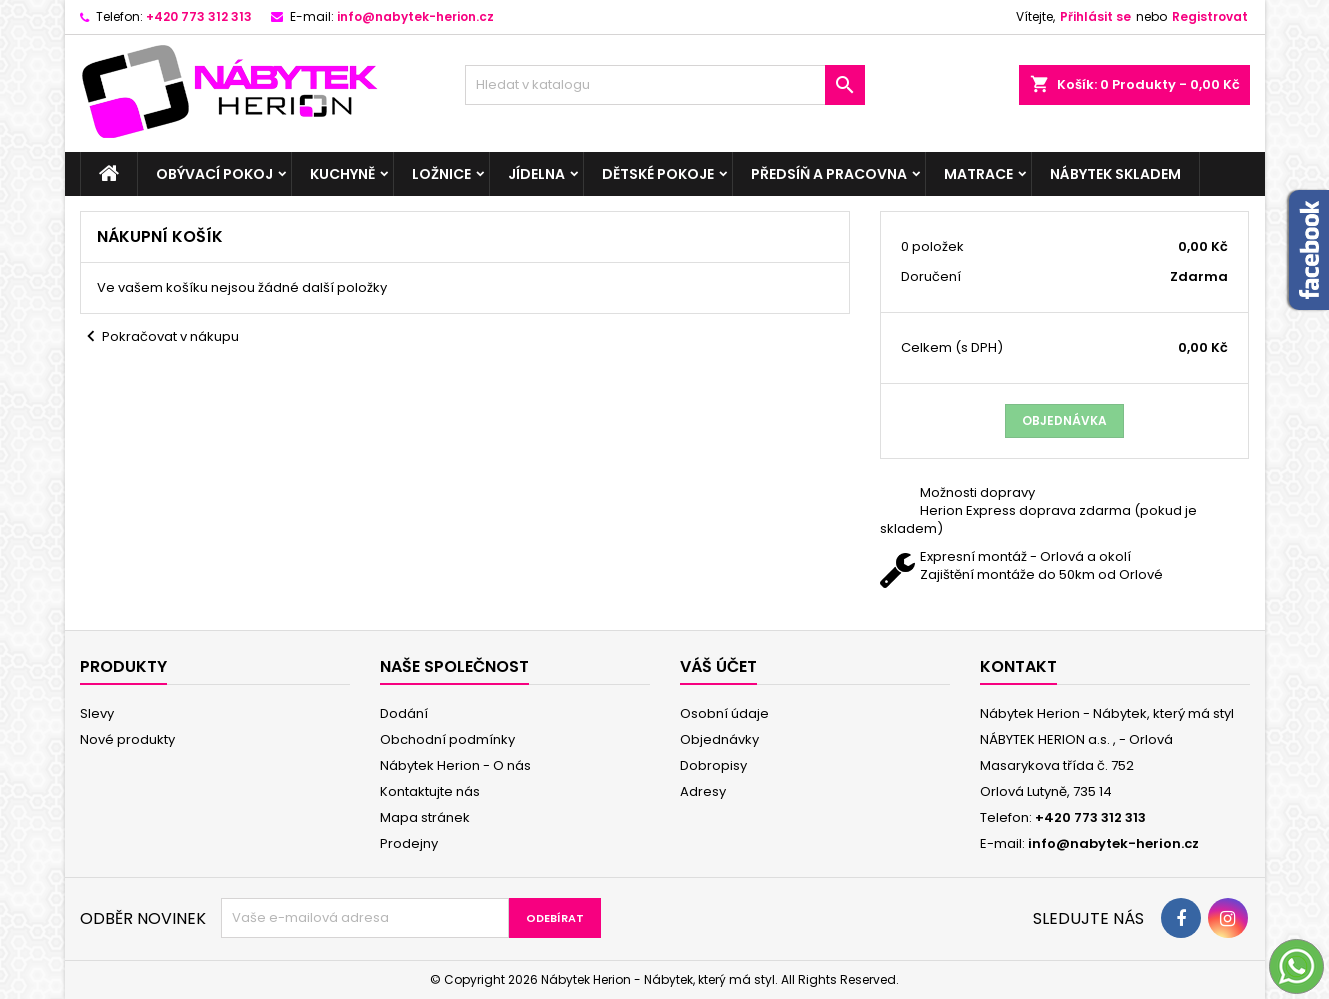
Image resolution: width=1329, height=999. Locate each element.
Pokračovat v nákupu (159, 337)
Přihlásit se (1095, 16)
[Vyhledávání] (665, 85)
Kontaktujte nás (430, 791)
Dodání (404, 713)
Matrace (978, 174)
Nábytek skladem (1115, 174)
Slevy (97, 713)
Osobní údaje (724, 713)
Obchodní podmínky (447, 739)
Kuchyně (342, 174)
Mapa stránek (425, 817)
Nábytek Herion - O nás (455, 765)
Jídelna (536, 174)
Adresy (703, 791)
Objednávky (719, 739)
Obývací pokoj (214, 174)
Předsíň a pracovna (829, 174)
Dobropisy (713, 765)
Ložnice (441, 174)
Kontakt (1018, 666)
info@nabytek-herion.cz (415, 16)
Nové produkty (127, 739)
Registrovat (1210, 16)
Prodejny (409, 843)
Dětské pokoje (658, 174)
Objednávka (1064, 420)
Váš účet (718, 666)
